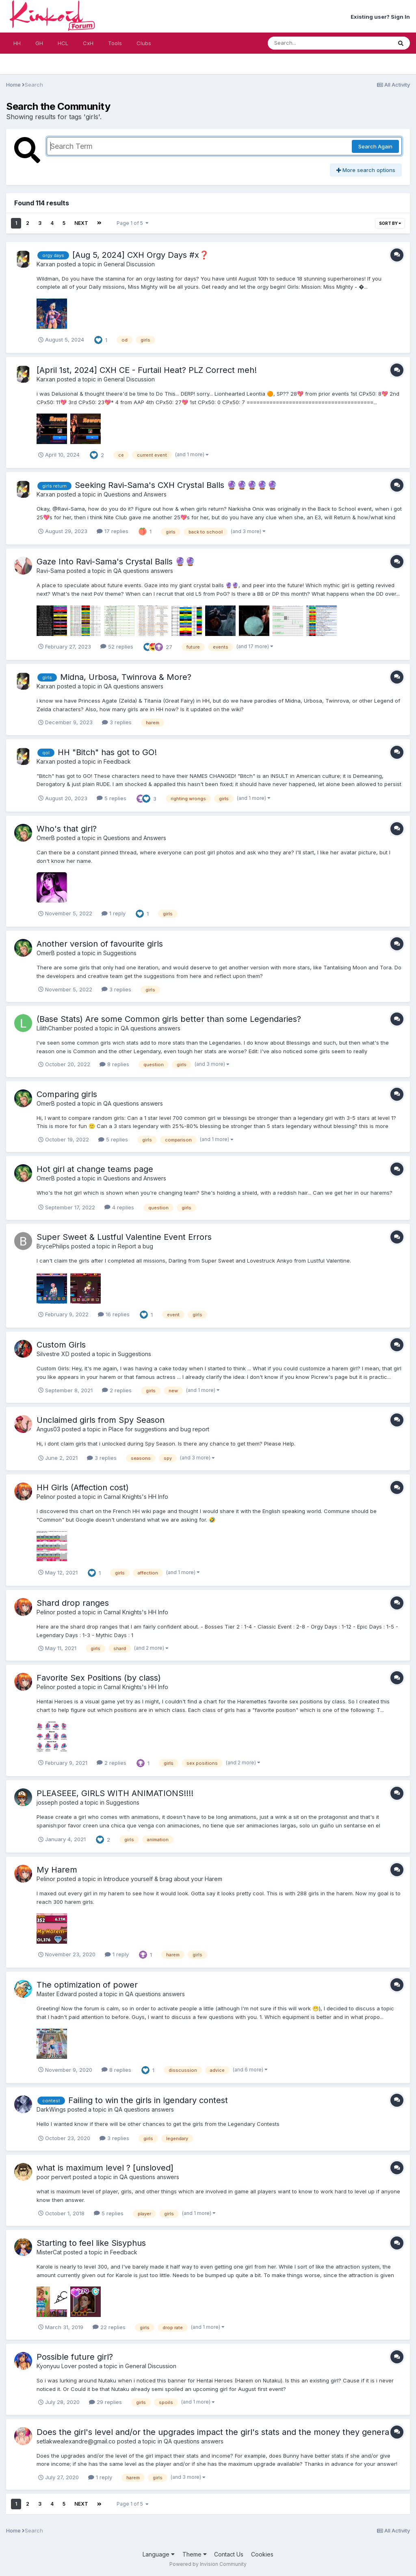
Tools (115, 43)
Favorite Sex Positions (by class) (99, 1678)
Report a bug (135, 1246)
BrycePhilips (53, 1246)
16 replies (114, 1314)
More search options (365, 170)
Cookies (262, 2554)
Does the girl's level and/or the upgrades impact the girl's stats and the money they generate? (219, 2432)
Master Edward (57, 1993)
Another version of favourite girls (100, 944)
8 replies (114, 1064)
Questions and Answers (135, 494)
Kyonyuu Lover (57, 2366)
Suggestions (119, 952)
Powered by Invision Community (208, 2564)
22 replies (109, 2327)
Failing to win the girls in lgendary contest (148, 2100)
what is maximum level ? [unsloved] (105, 2168)
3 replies (117, 722)
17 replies (112, 531)
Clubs (143, 43)
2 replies (117, 1390)
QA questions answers (143, 570)
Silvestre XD (53, 1353)
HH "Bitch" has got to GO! (107, 752)
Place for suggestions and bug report (158, 1429)
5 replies (111, 798)
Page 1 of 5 (133, 223)
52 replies (116, 646)
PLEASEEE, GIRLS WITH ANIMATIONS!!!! (115, 1793)
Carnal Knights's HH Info (136, 1496)
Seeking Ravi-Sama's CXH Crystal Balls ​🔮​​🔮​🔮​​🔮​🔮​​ (176, 485)
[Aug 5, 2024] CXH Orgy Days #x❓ (140, 255)
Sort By (390, 223)
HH (17, 43)
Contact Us (228, 2554)
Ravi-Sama (51, 570)
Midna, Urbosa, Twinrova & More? (125, 677)
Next (81, 223)
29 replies (105, 2402)
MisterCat (49, 2252)
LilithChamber (54, 1028)
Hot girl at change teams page (95, 1169)
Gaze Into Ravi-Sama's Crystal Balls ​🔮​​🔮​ (116, 561)
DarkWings (51, 2109)
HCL (63, 43)
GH (39, 43)
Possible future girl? (75, 2357)
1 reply (114, 913)
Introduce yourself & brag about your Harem (163, 1878)
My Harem (57, 1870)
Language (159, 2554)
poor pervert (54, 2176)
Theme (194, 2554)
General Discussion (129, 264)
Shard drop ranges (73, 1603)
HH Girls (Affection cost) (83, 1487)
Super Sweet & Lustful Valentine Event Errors (124, 1237)
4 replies (119, 1207)
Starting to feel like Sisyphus (91, 2243)
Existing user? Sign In (380, 16)
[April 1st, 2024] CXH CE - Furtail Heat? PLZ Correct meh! (147, 370)
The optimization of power (87, 1985)
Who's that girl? (67, 829)
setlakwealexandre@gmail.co (76, 2441)
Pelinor (46, 1496)
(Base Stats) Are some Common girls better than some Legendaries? (169, 1019)
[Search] (307, 43)
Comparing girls (67, 1094)
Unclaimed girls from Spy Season (101, 1420)
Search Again (375, 146)
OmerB (46, 837)
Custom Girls (61, 1345)
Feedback (117, 761)
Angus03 (48, 1429)
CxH (88, 43)
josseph (47, 1802)
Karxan (46, 264)
